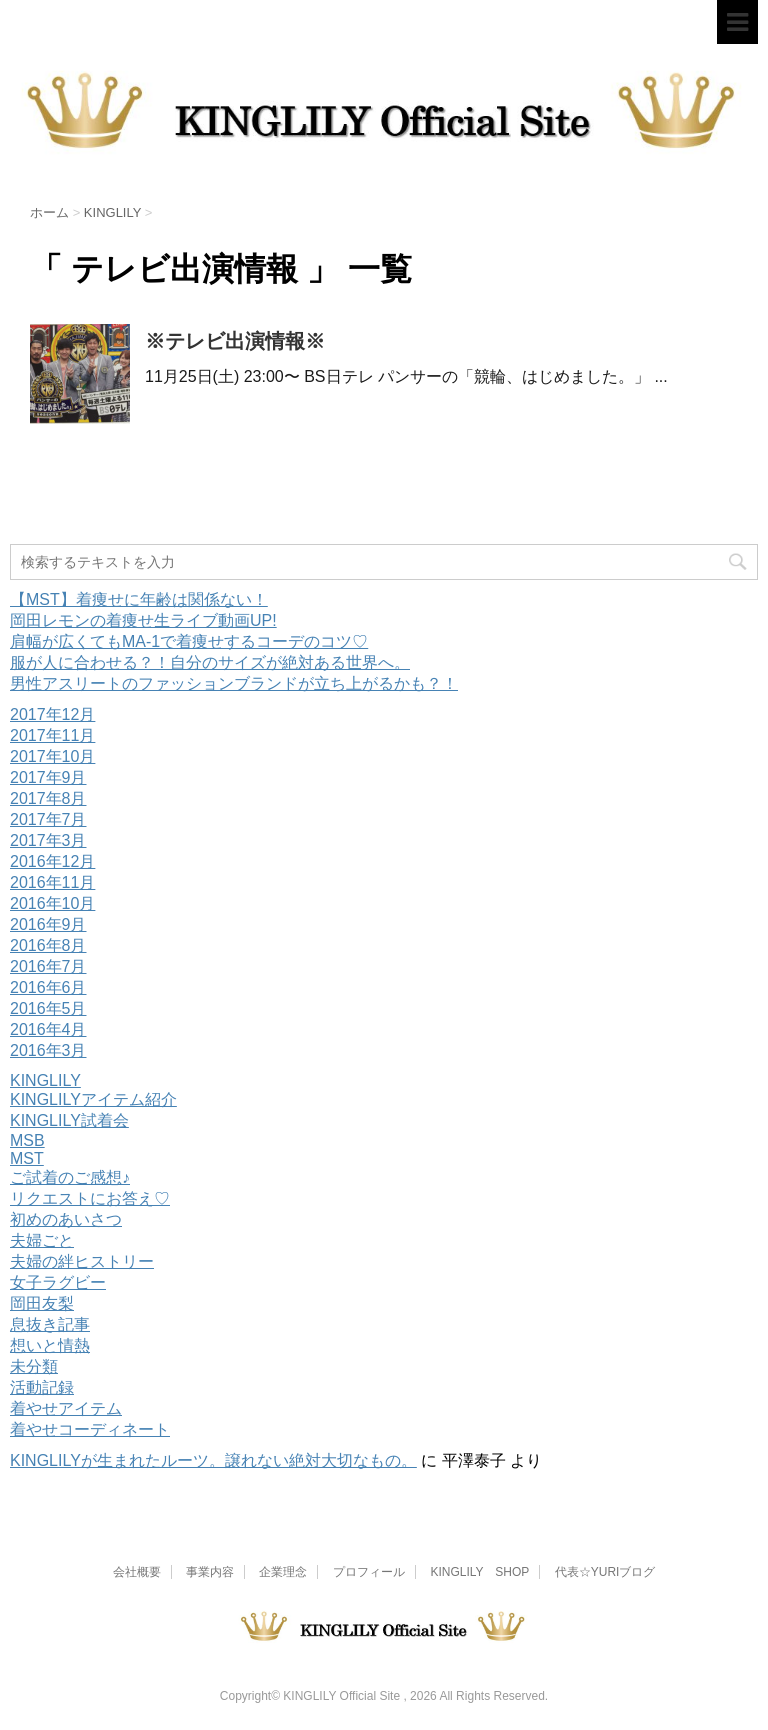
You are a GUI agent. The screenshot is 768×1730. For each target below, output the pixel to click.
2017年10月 (52, 756)
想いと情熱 (50, 1345)
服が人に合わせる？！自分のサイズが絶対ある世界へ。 (210, 662)
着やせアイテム (66, 1408)
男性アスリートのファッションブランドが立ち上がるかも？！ (234, 683)
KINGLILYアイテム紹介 (93, 1099)
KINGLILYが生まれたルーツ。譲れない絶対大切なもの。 (213, 1460)
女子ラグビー (58, 1282)
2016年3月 (48, 1050)
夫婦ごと (42, 1240)
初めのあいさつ (66, 1219)
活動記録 (42, 1387)
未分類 (34, 1366)
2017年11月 (52, 735)
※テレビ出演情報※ (235, 341)
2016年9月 (48, 924)
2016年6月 (48, 987)
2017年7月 (48, 819)
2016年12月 (52, 861)
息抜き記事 (50, 1324)
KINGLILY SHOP (479, 1572)
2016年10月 (52, 903)
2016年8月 (48, 945)
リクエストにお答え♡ (90, 1198)
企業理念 (283, 1572)
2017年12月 (52, 714)
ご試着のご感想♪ (70, 1177)
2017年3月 (48, 840)
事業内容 (210, 1572)
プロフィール (369, 1572)
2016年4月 (48, 1029)
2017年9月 (48, 777)
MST (27, 1158)
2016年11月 (52, 882)
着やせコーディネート (90, 1429)
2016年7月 (48, 966)
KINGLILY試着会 (69, 1120)
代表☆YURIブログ (605, 1572)
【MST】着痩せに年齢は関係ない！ (139, 599)
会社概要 (137, 1572)
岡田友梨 (42, 1303)
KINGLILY (45, 1080)
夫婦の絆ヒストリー (82, 1261)
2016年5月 (48, 1008)
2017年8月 (48, 798)
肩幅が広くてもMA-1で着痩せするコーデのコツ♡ (189, 641)
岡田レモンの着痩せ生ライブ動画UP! (143, 620)
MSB (27, 1140)
